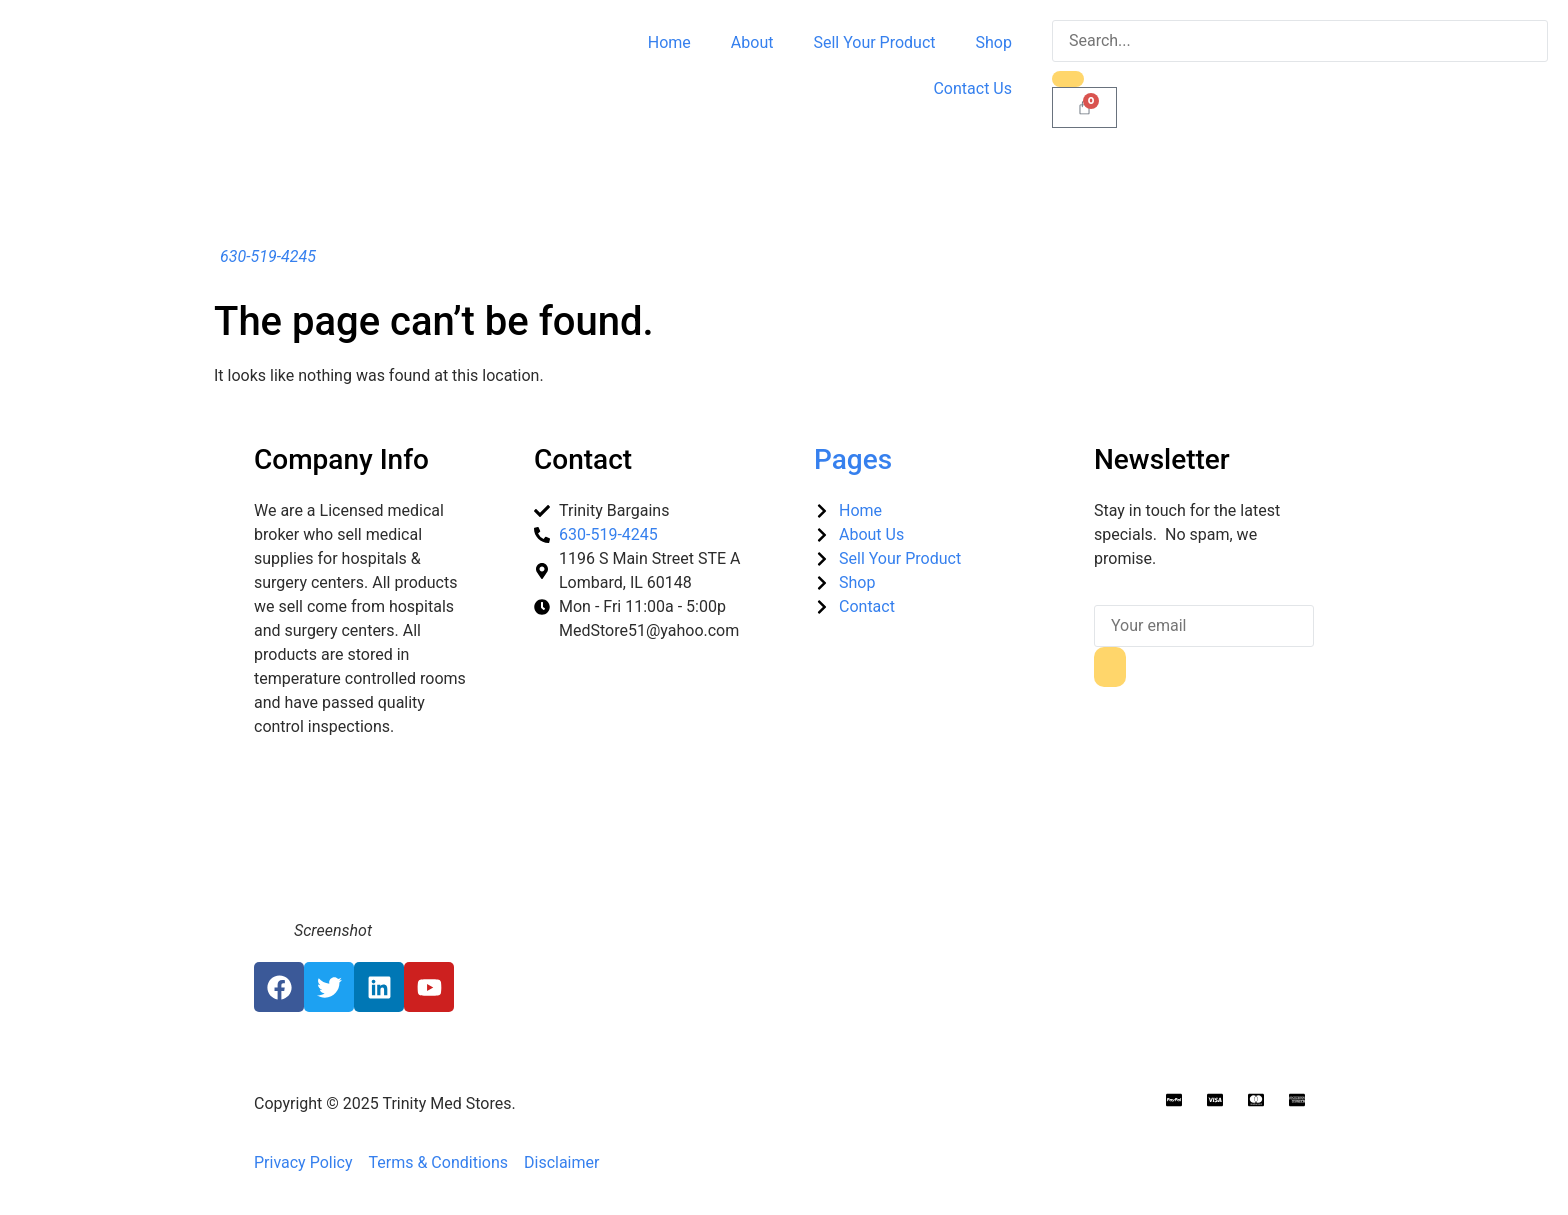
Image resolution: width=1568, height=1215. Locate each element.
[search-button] (1068, 79)
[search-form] (1300, 41)
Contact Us (972, 88)
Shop (994, 42)
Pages (853, 459)
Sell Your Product (874, 42)
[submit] (1110, 667)
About (752, 42)
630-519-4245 (268, 256)
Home (669, 42)
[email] (1204, 626)
